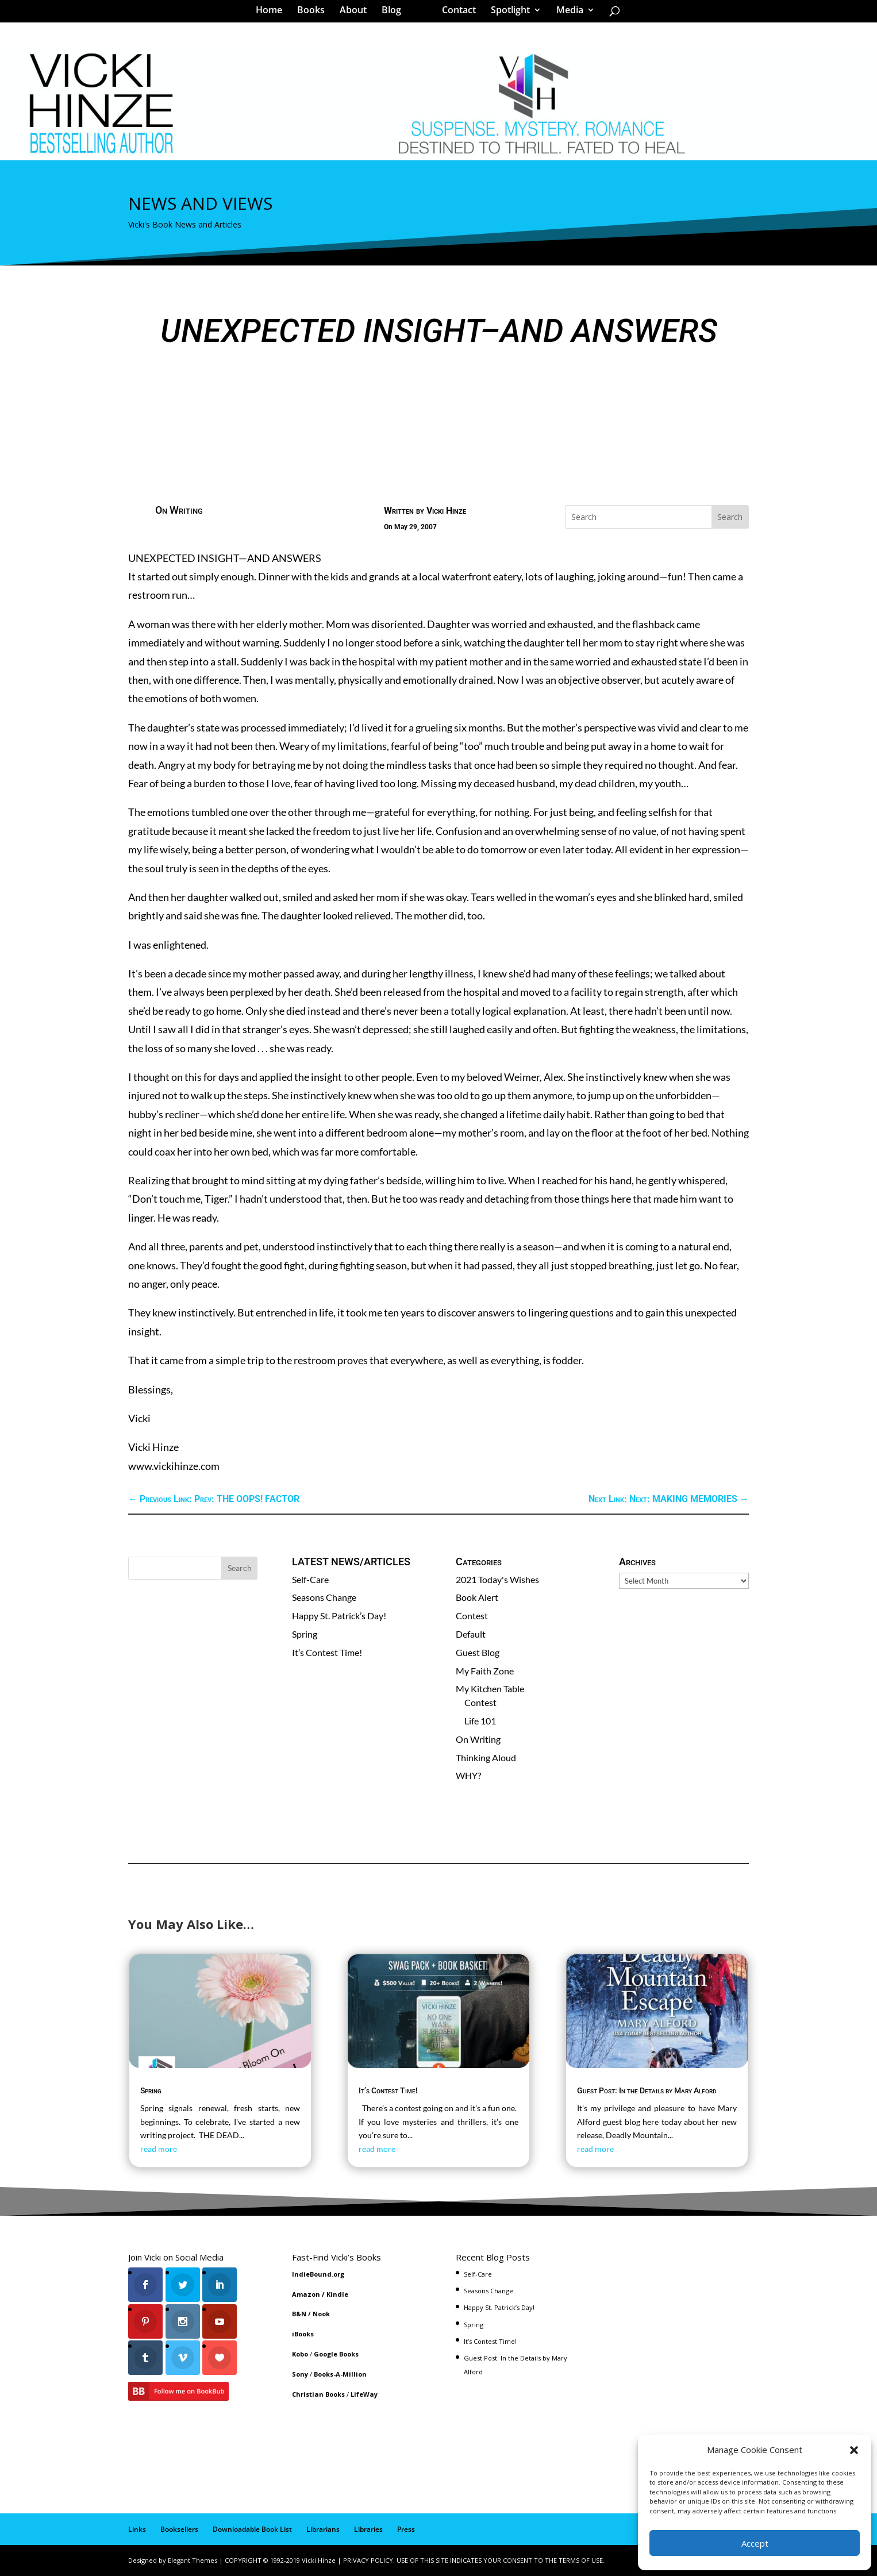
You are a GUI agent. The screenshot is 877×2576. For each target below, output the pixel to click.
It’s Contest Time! (327, 1652)
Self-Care (310, 1579)
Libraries (368, 2529)
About (357, 14)
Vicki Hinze (446, 510)
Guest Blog (477, 1652)
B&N (299, 2313)
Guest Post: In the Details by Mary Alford (647, 2090)
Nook (321, 2313)
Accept (754, 2543)
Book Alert (477, 1597)
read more (158, 2149)
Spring (304, 1633)
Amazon (306, 2294)
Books (315, 14)
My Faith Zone (485, 1670)
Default (471, 1633)
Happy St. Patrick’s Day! (339, 1615)
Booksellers (179, 2529)
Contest (472, 1615)
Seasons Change (324, 1597)
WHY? (468, 1775)
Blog (395, 14)
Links (137, 2529)
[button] (854, 2450)
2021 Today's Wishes (497, 1579)
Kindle (337, 2294)
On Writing (179, 510)
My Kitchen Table (490, 1688)
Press (406, 2529)
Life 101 (480, 1720)
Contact (455, 14)
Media (565, 14)
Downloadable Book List (252, 2529)
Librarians (323, 2529)
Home (273, 14)
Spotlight (506, 14)
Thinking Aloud (486, 1757)
